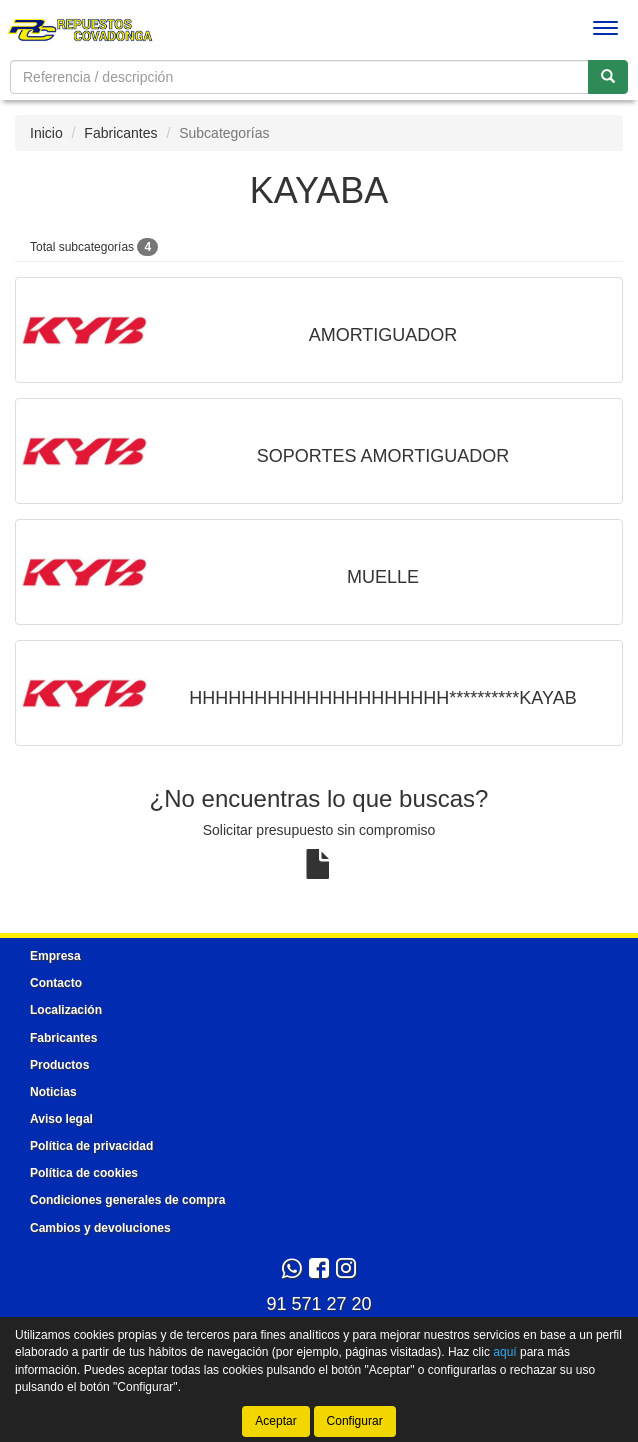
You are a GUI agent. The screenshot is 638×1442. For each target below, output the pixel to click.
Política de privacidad (91, 1146)
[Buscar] (608, 77)
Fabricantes (120, 133)
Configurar (355, 1421)
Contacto (56, 983)
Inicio (46, 133)
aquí (504, 1352)
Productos (59, 1065)
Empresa (55, 956)
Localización (66, 1010)
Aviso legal (61, 1119)
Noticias (53, 1092)
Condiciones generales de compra (127, 1200)
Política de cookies (84, 1173)
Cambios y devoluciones (100, 1228)
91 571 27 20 (318, 1304)
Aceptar (275, 1421)
